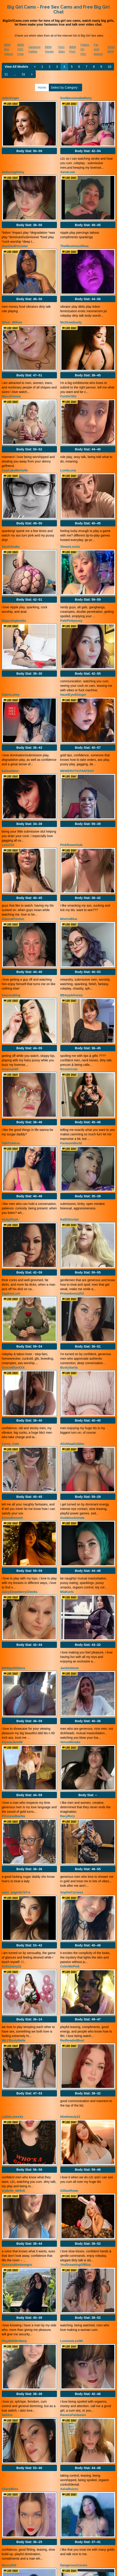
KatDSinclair (69, 1169)
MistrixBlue (68, 882)
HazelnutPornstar (15, 239)
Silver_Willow (12, 312)
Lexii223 (8, 811)
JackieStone (69, 1597)
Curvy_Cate (10, 1383)
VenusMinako (70, 1668)
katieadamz (10, 740)
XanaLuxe (67, 168)
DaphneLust (11, 1239)
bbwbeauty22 (70, 2026)
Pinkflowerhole (71, 811)
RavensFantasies (73, 2310)
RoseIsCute (69, 1025)
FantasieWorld (71, 1096)
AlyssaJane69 (12, 1668)
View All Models (16, 66)
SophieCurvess (71, 1811)
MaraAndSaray (13, 2525)
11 (6, 74)
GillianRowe (69, 2096)
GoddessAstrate (72, 1454)
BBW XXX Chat (20, 49)
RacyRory (67, 1739)
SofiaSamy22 (11, 1882)
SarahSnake (11, 526)
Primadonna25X (72, 1239)
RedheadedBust (72, 1953)
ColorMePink (70, 1882)
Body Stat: (29, 147)
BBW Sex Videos (8, 49)
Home (42, 87)
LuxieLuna (68, 453)
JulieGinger (10, 98)
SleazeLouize (70, 526)
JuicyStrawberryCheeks (20, 1524)
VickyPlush (10, 1169)
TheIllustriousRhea (74, 239)
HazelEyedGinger (73, 668)
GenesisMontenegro (17, 2167)
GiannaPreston (13, 882)
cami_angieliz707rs (16, 1811)
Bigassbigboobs (14, 597)
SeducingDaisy (13, 168)
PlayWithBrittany (14, 2240)
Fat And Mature (98, 49)
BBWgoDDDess (13, 1597)
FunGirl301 (68, 383)
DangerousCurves (74, 2454)
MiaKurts (67, 1524)
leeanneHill (10, 1025)
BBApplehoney (71, 955)
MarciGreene (11, 383)
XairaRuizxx (69, 2381)
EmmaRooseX (12, 1454)
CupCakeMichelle (15, 453)
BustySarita (69, 1310)
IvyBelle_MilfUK (13, 2096)
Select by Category (65, 87)
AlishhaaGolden (72, 1383)
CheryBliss (10, 2381)
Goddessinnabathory (76, 98)
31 (23, 74)
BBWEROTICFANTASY (77, 740)
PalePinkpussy (71, 597)
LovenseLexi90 (71, 2240)
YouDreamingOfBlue (75, 2167)
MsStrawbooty (71, 312)
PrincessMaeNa (13, 1739)
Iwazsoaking (11, 955)
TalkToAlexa (11, 1096)
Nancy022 (9, 2454)
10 (109, 66)
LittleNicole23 (70, 2525)
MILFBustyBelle (13, 1953)
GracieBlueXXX (13, 1310)
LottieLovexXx (12, 2026)
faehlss (7, 2310)
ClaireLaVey (11, 668)
